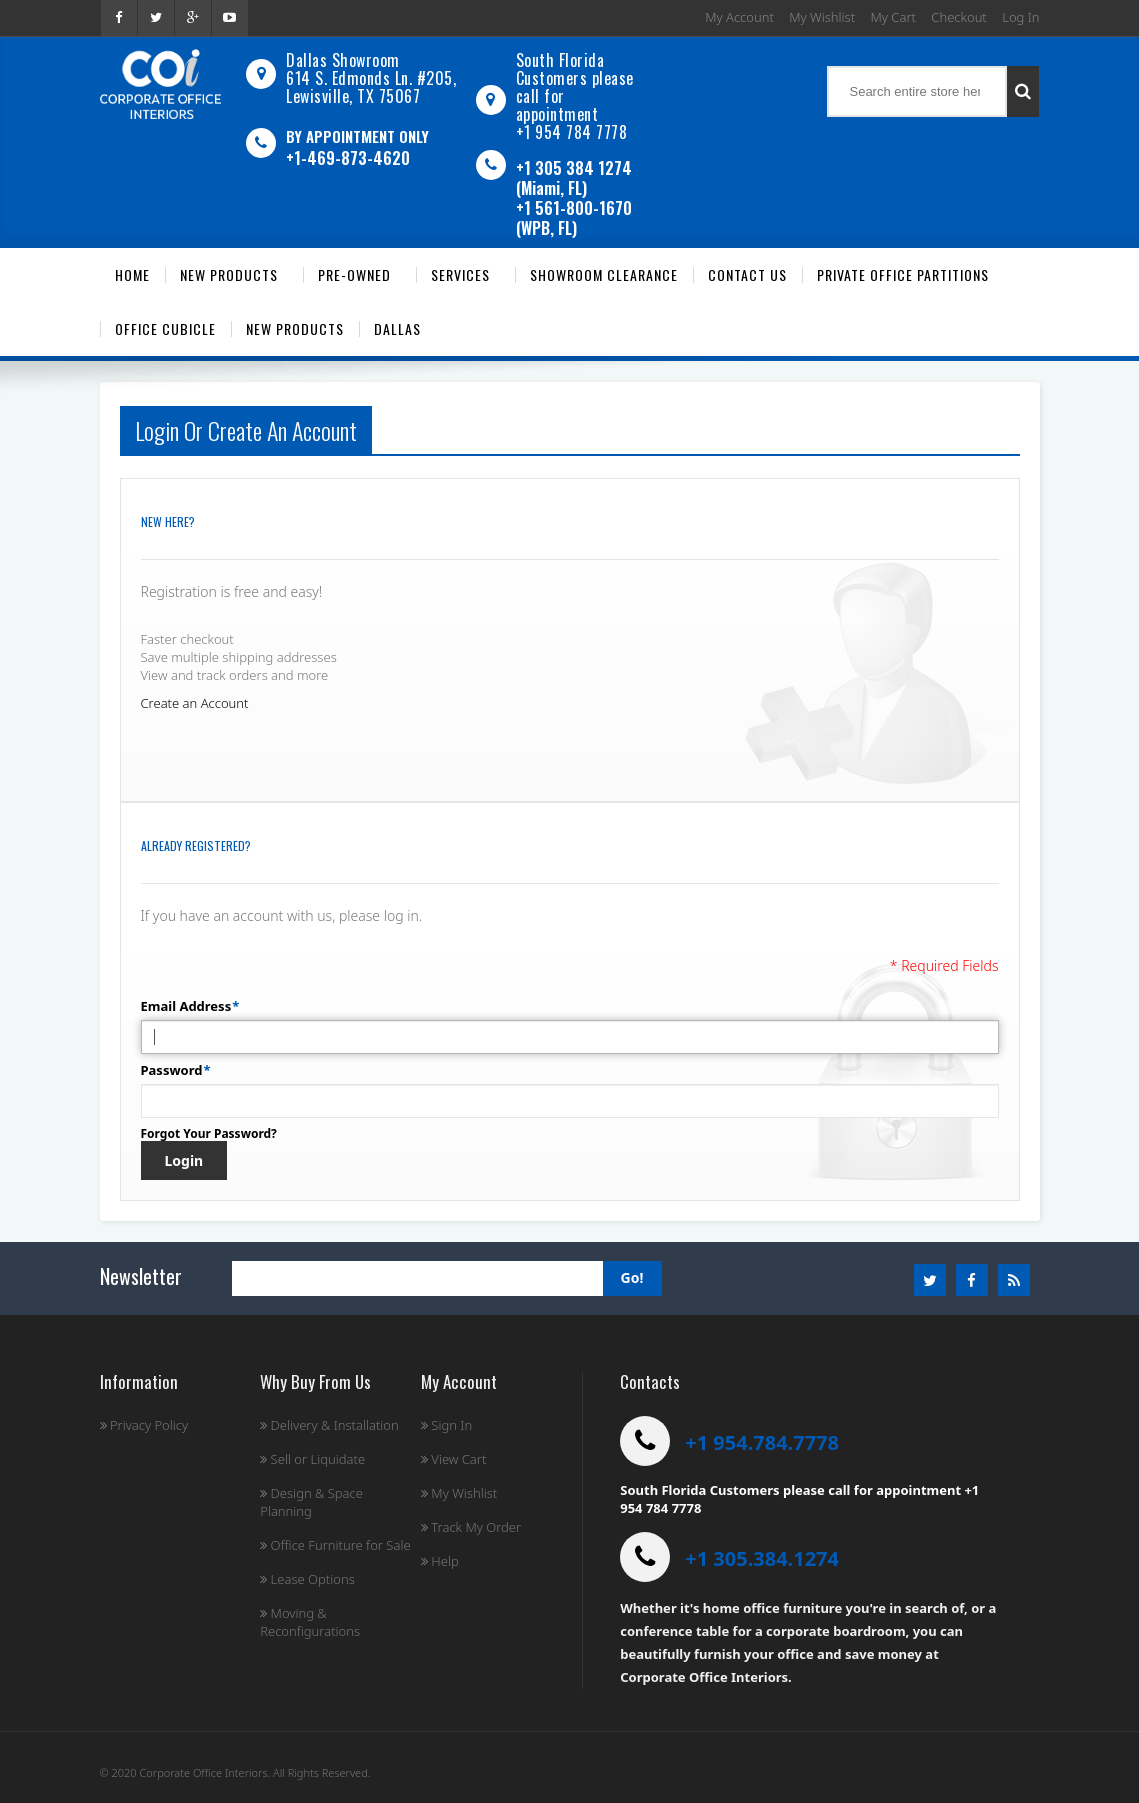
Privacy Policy (144, 1425)
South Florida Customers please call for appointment (575, 87)
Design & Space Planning (311, 1502)
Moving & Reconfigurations (310, 1622)
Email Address (186, 1006)
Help (440, 1561)
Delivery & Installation (329, 1425)
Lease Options (307, 1579)
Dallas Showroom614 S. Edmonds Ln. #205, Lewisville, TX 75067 (371, 78)
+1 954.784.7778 (762, 1442)
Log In (1020, 17)
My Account (739, 17)
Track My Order (471, 1527)
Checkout (958, 17)
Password (172, 1070)
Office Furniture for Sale (335, 1545)
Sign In (446, 1425)
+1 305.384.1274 (762, 1558)
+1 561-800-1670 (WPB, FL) (574, 218)
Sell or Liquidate (312, 1459)
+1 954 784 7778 (572, 132)
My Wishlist (822, 17)
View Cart (453, 1459)
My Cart (893, 17)
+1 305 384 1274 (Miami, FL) (574, 178)
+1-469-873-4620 (348, 158)
